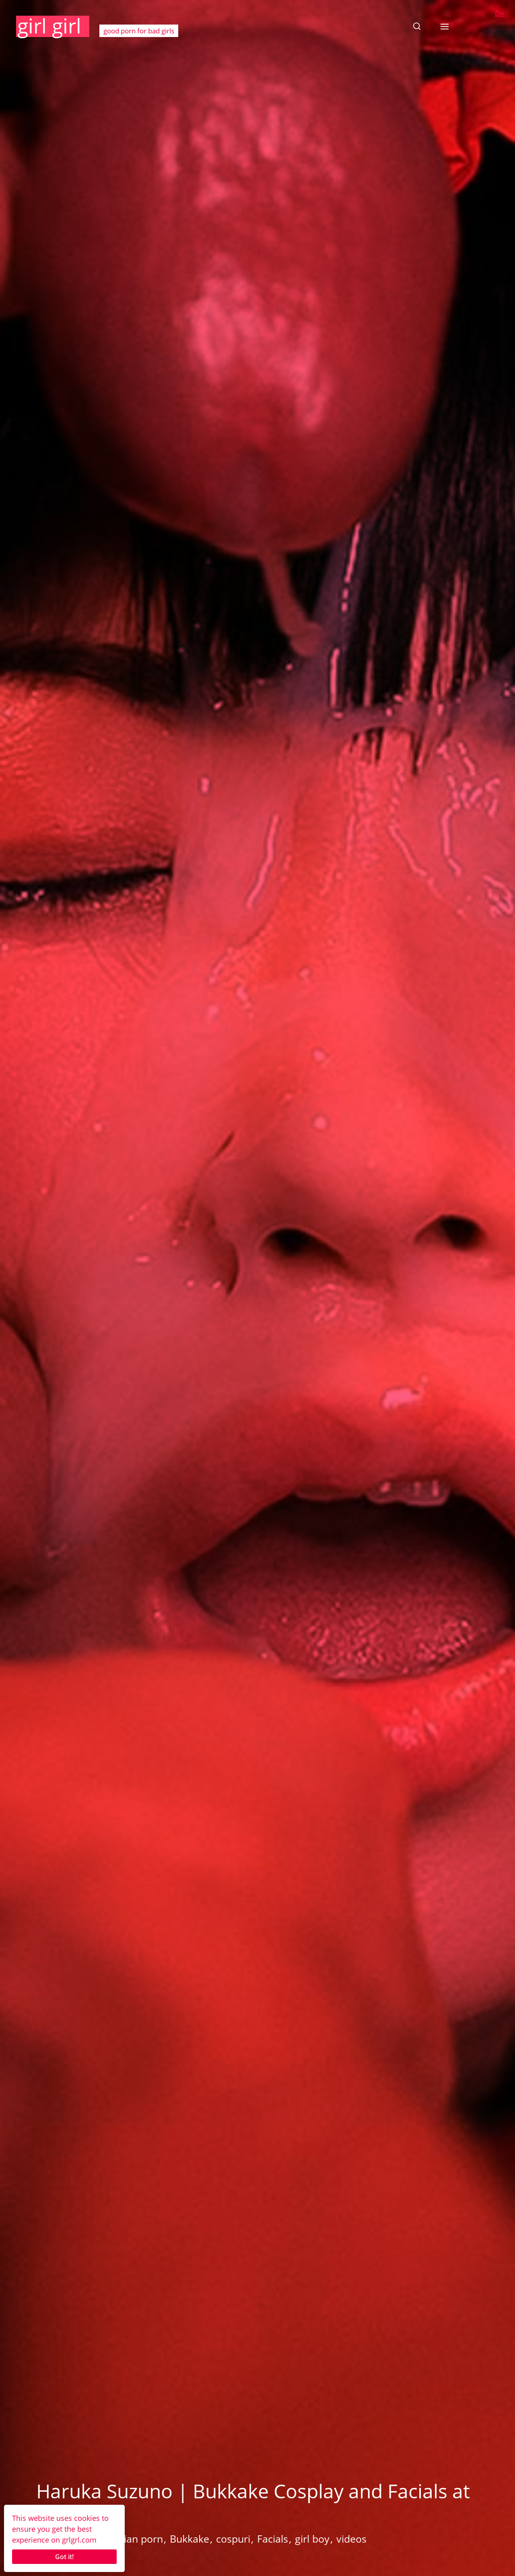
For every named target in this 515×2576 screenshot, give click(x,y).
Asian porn (138, 2538)
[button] (417, 26)
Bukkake (189, 2538)
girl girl (49, 26)
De (499, 13)
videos (351, 2538)
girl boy (312, 2538)
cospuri (233, 2538)
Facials (272, 2538)
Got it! (64, 2556)
